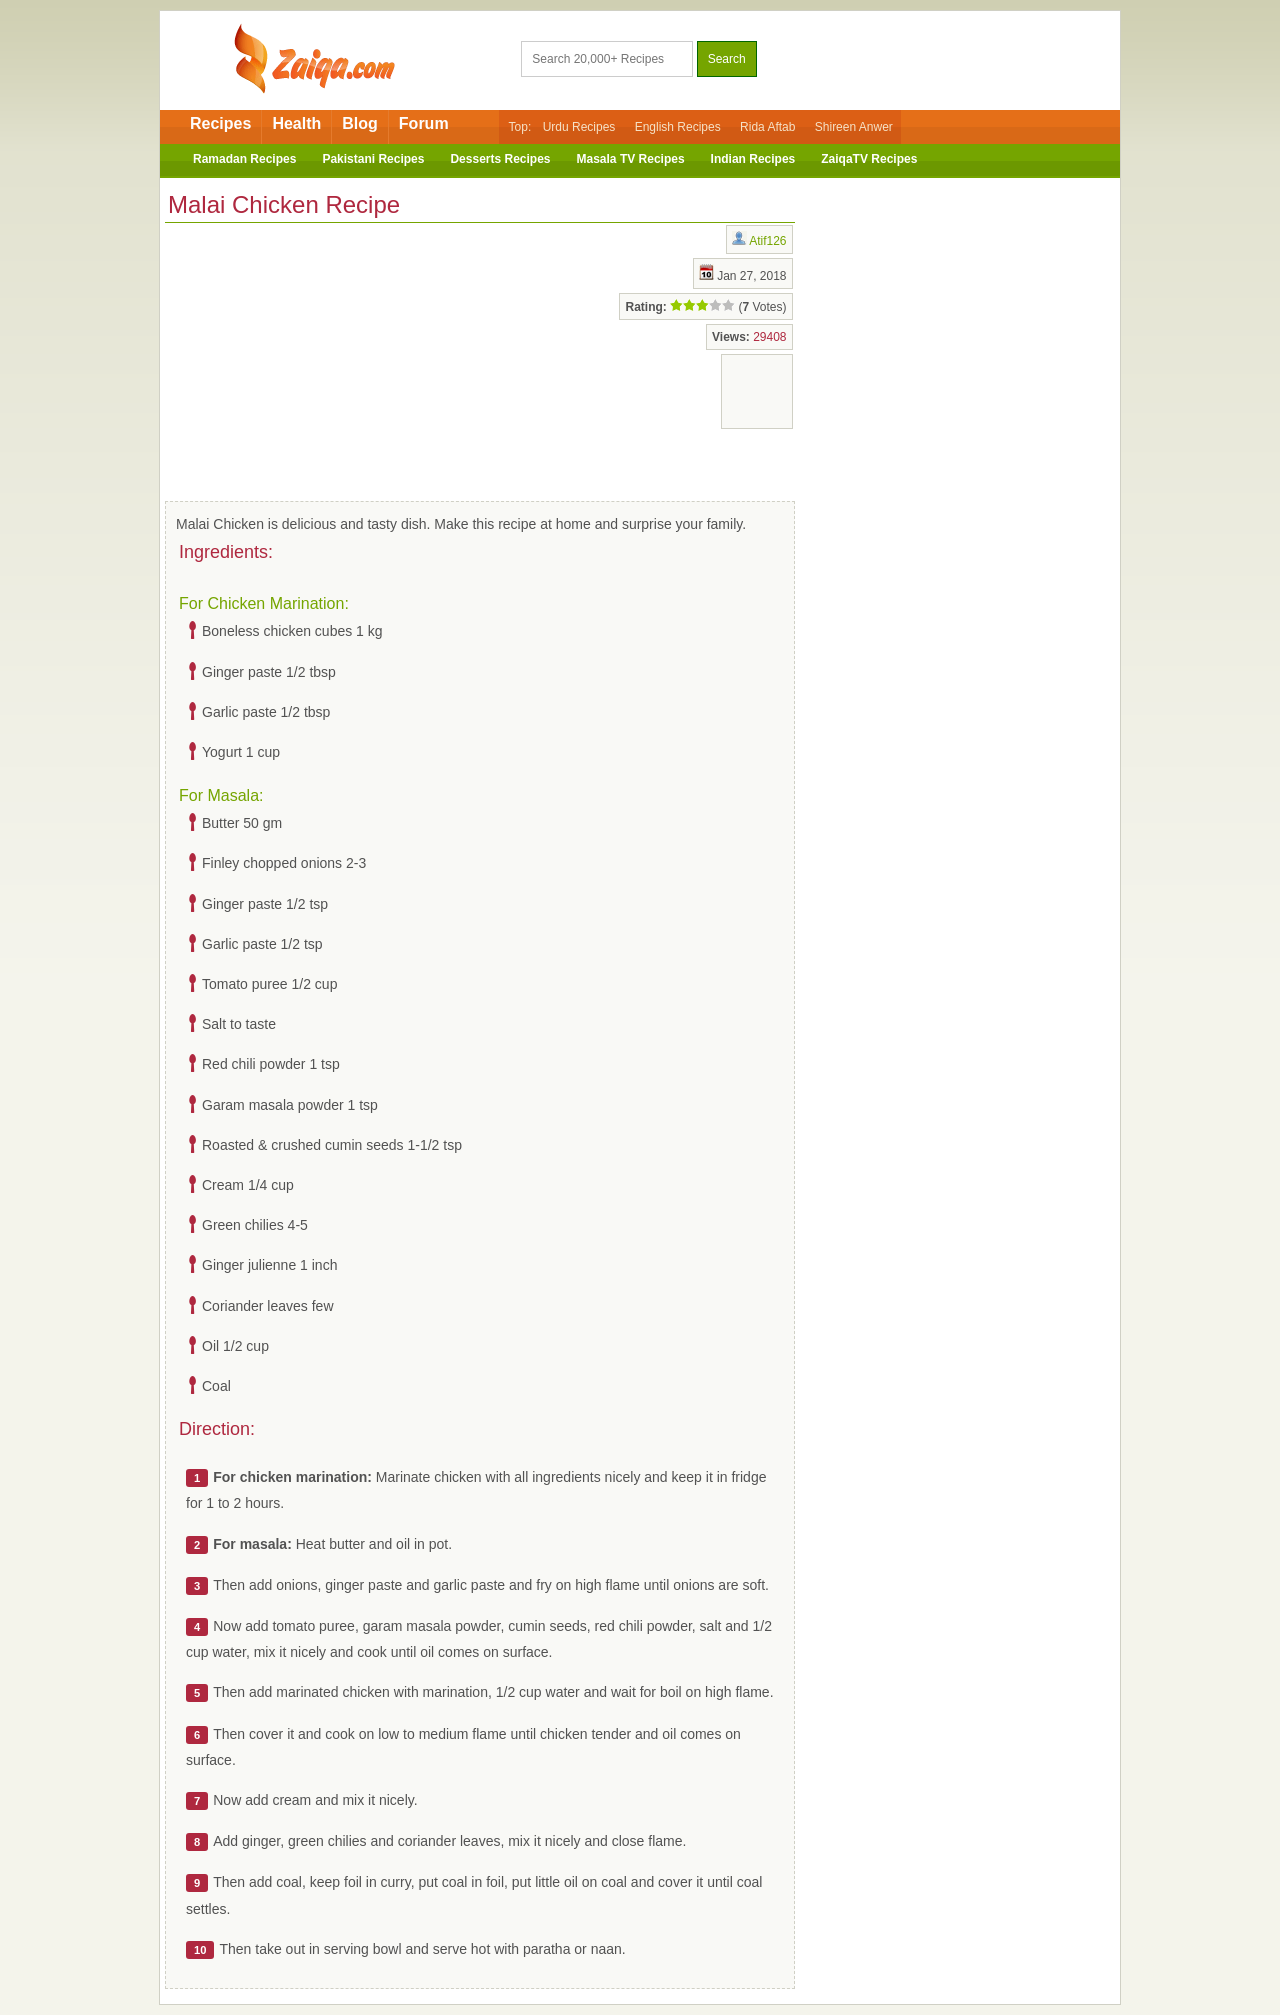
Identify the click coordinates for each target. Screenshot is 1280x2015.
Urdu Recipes (579, 127)
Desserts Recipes (500, 159)
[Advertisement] (325, 358)
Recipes (220, 123)
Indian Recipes (753, 159)
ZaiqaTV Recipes (869, 159)
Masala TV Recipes (631, 159)
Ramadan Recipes (244, 159)
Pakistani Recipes (373, 159)
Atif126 (767, 241)
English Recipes (678, 127)
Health (296, 123)
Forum (424, 123)
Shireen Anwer (854, 127)
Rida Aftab (767, 127)
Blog (360, 123)
